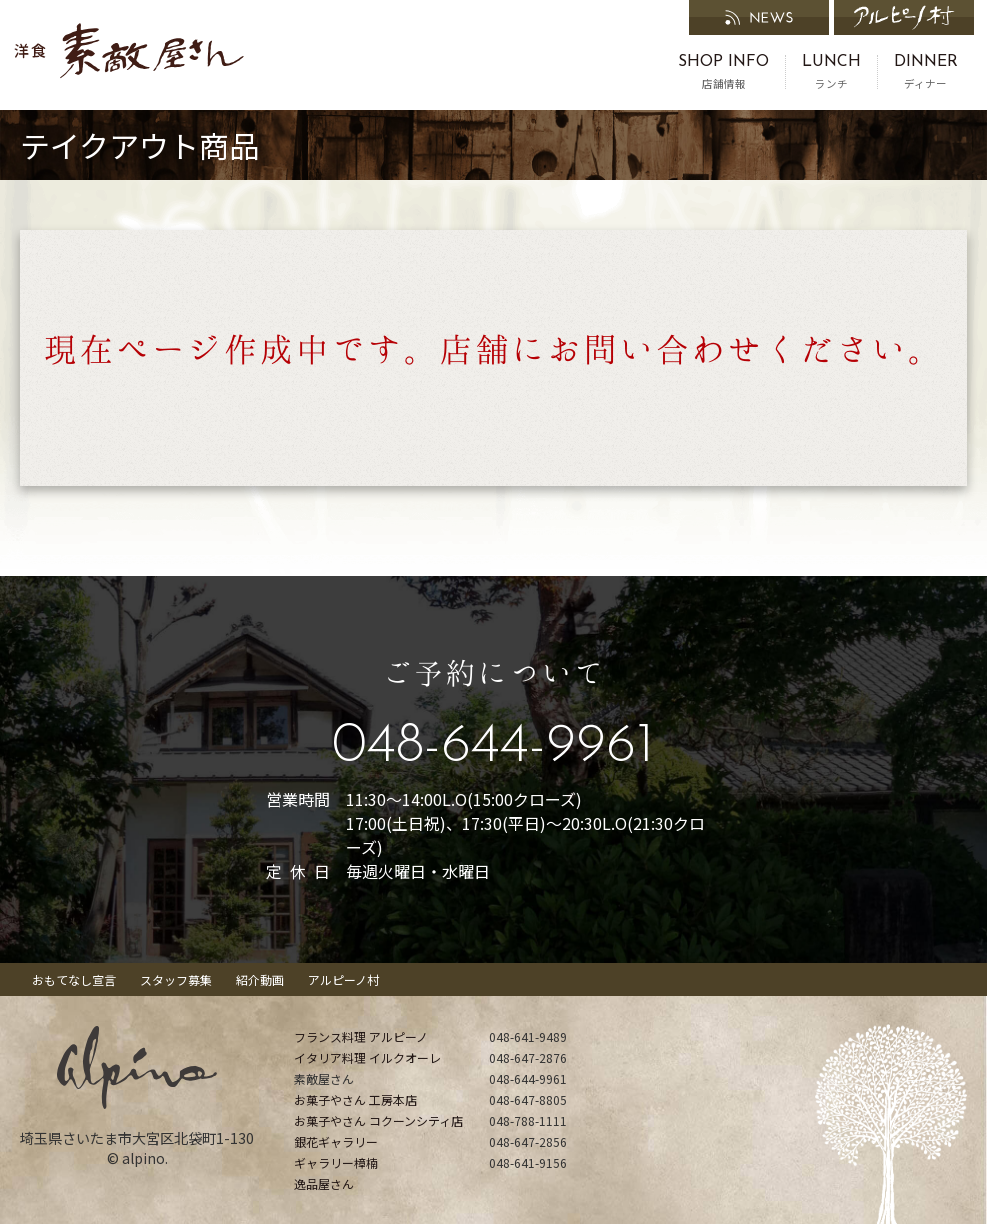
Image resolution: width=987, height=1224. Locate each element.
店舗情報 (723, 72)
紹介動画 (260, 979)
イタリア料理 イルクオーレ (367, 1057)
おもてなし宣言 (74, 979)
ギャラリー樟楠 (336, 1162)
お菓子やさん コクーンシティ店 (378, 1120)
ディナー (926, 72)
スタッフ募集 (176, 979)
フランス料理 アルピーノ (361, 1036)
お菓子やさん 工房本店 (355, 1099)
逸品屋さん (324, 1183)
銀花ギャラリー (336, 1141)
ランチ (831, 72)
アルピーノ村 (343, 979)
